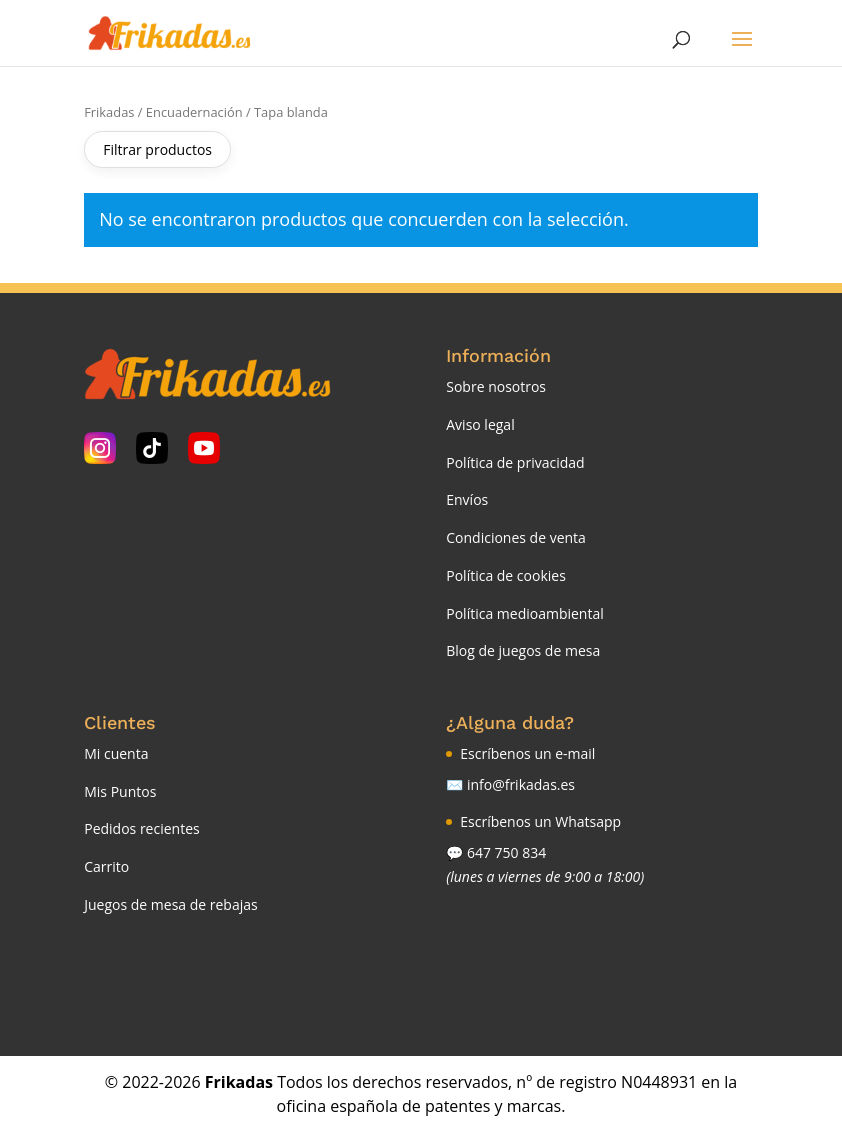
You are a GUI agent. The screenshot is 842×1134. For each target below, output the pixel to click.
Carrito (106, 866)
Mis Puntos (120, 791)
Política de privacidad (515, 462)
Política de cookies (506, 575)
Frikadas (109, 112)
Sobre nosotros (496, 386)
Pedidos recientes (141, 828)
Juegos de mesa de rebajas (171, 904)
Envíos (467, 499)
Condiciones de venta (516, 537)
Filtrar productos (157, 149)
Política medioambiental (525, 613)
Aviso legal (480, 424)
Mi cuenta (116, 753)
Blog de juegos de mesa (523, 650)
